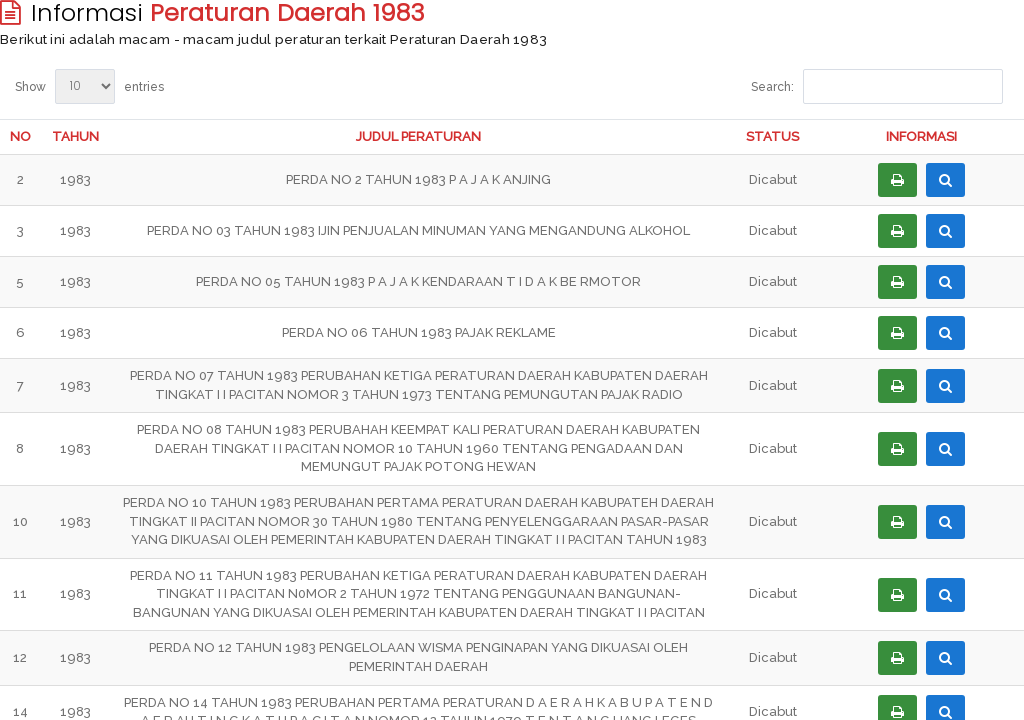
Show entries (89, 86)
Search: (877, 86)
